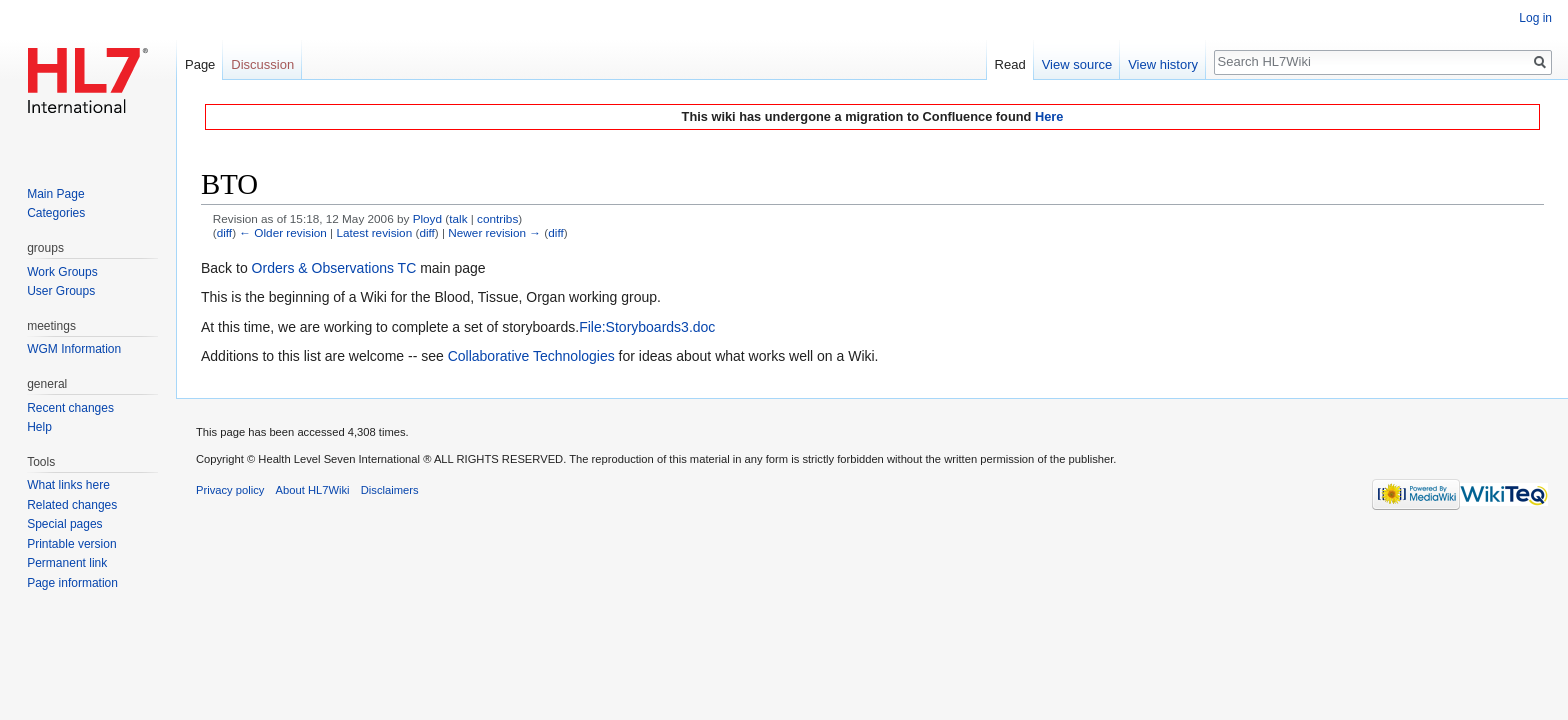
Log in (1535, 18)
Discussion (262, 64)
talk (458, 218)
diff (224, 232)
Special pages (64, 524)
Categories (56, 213)
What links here (68, 485)
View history (1163, 64)
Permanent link (67, 563)
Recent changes (70, 408)
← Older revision (283, 232)
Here (1049, 116)
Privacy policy (230, 490)
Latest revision (374, 232)
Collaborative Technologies (531, 356)
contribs (497, 218)
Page (200, 64)
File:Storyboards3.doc (647, 327)
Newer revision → (494, 232)
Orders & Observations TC (334, 268)
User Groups (61, 291)
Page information (72, 583)
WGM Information (74, 349)
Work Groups (62, 272)
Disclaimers (390, 490)
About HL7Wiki (313, 490)
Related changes (72, 505)
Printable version (71, 544)
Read (1010, 64)
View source (1077, 64)
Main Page (55, 194)
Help (39, 427)
